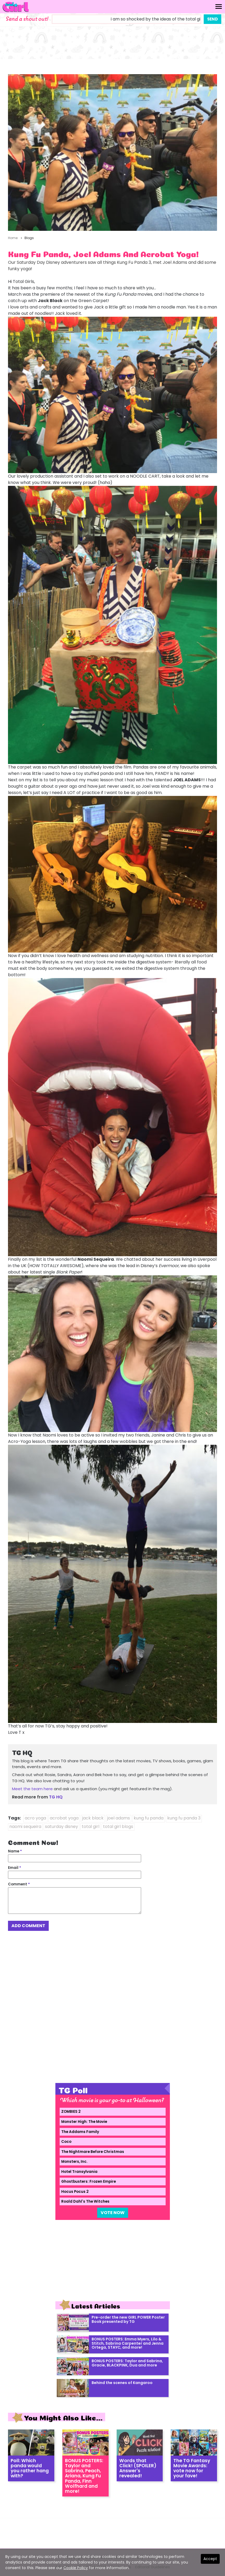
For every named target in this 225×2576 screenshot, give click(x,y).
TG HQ (56, 1797)
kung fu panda (148, 1818)
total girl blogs (118, 1826)
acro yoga (35, 1818)
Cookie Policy (75, 2567)
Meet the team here (32, 1789)
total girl (90, 1826)
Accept (210, 2558)
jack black (93, 1818)
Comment (19, 1884)
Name (15, 1851)
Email (14, 1867)
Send (212, 19)
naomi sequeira (25, 1826)
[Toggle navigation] (218, 6)
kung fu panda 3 (184, 1818)
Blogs (29, 238)
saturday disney (61, 1826)
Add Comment (28, 1926)
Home (13, 238)
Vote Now (113, 2213)
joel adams (118, 1818)
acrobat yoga (64, 1818)
